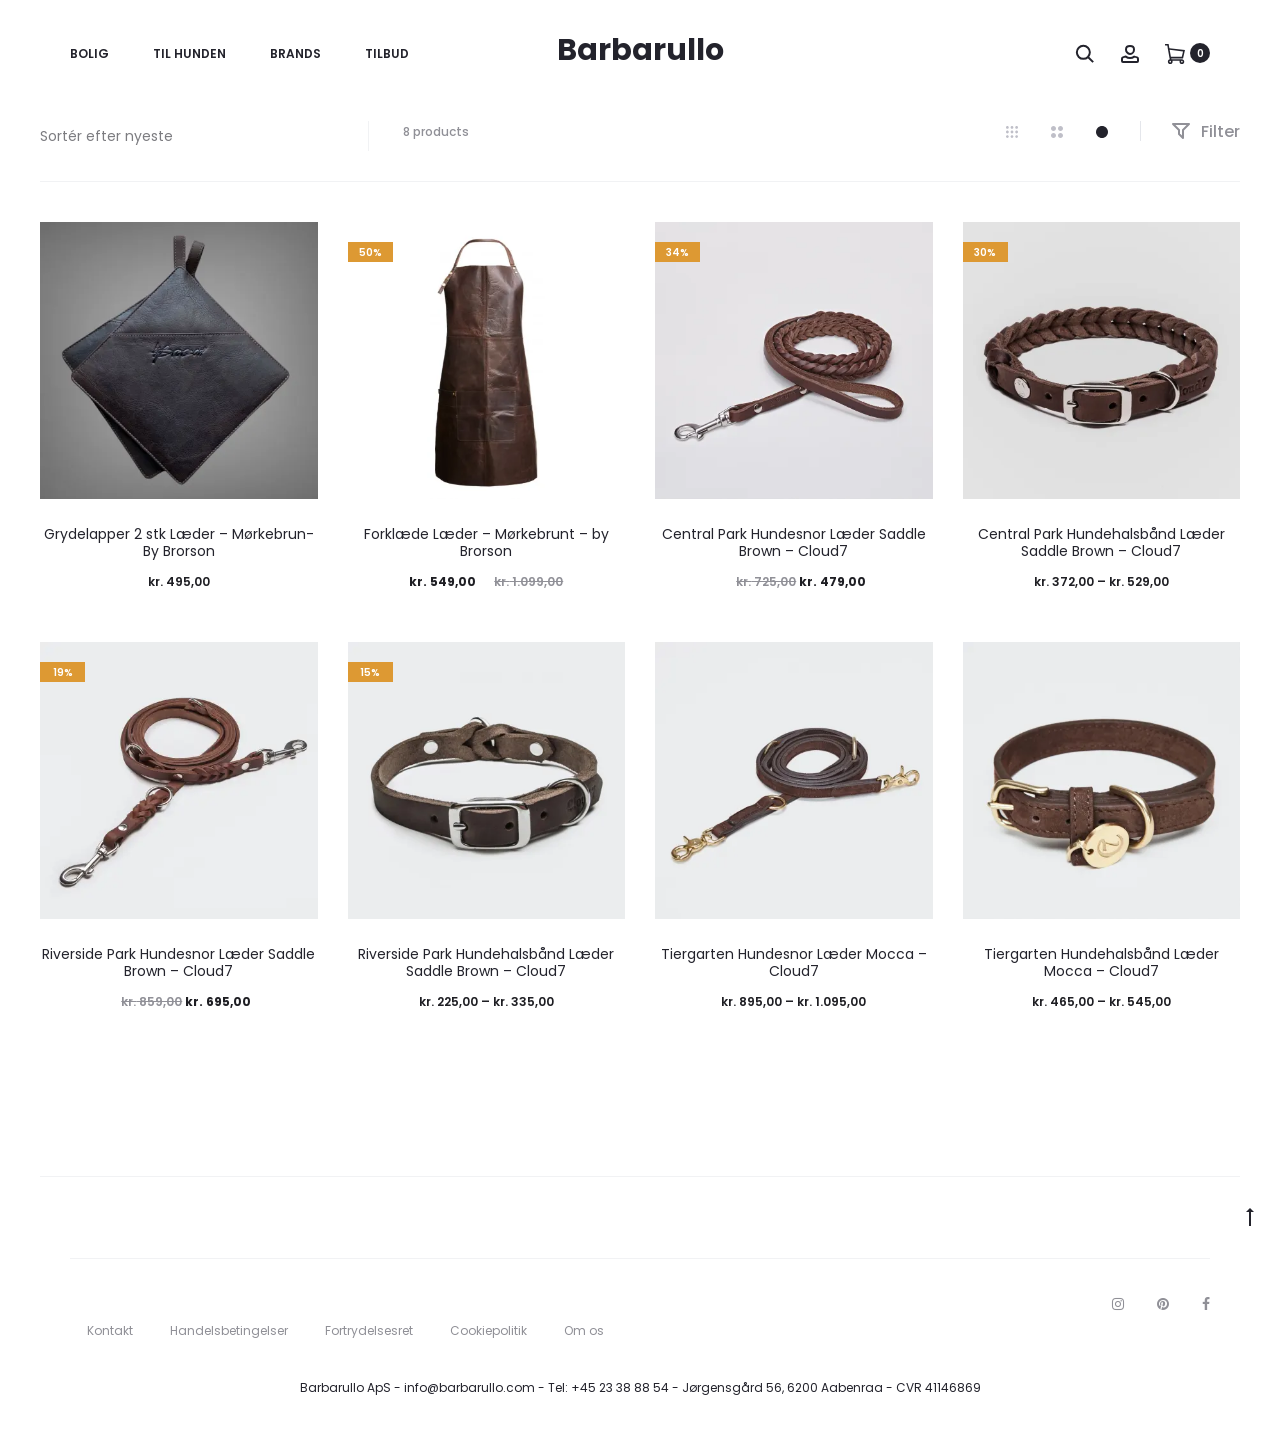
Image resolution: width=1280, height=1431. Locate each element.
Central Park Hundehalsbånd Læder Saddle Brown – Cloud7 (1101, 542)
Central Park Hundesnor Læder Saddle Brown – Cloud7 (794, 542)
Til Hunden (189, 53)
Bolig (89, 53)
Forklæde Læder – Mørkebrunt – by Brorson (486, 542)
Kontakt (110, 1330)
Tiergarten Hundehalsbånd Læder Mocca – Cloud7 (1101, 962)
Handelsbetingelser (229, 1330)
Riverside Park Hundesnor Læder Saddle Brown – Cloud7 (178, 962)
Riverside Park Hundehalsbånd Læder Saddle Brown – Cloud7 (486, 962)
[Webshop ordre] (189, 136)
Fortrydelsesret (369, 1330)
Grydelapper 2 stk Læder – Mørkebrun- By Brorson (179, 542)
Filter (1205, 131)
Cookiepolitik (488, 1330)
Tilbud (387, 53)
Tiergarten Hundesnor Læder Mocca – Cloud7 (794, 962)
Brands (295, 53)
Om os (584, 1330)
